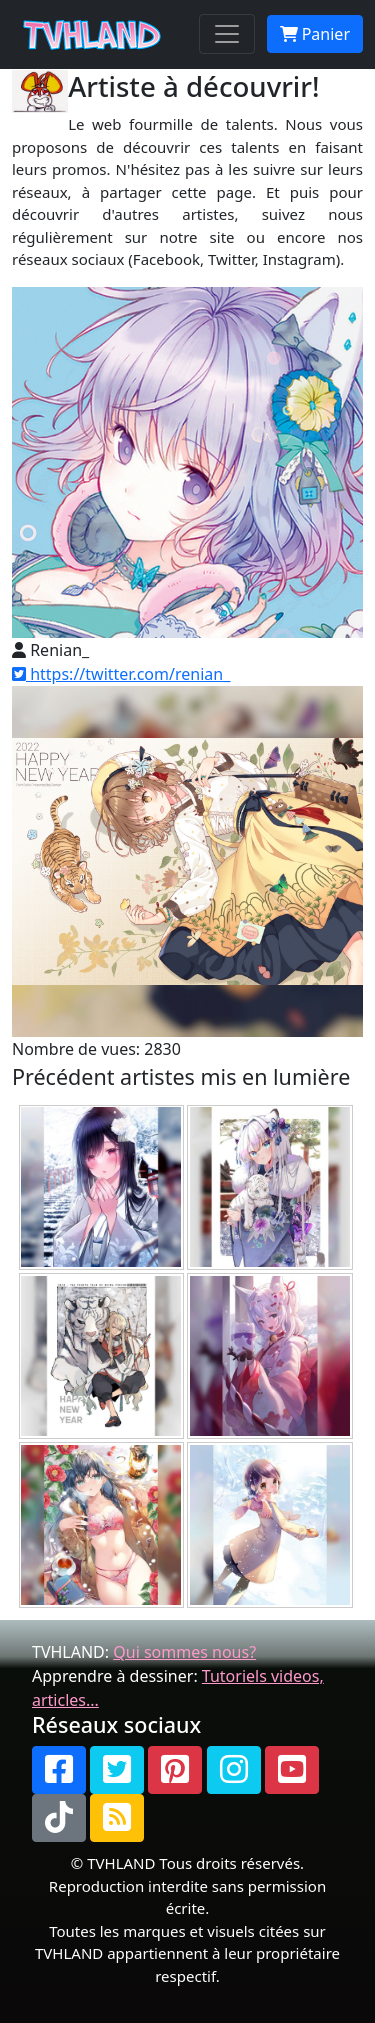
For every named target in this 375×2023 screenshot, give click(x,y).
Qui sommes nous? (184, 1652)
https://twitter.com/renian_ (121, 674)
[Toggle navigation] (227, 34)
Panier (315, 34)
